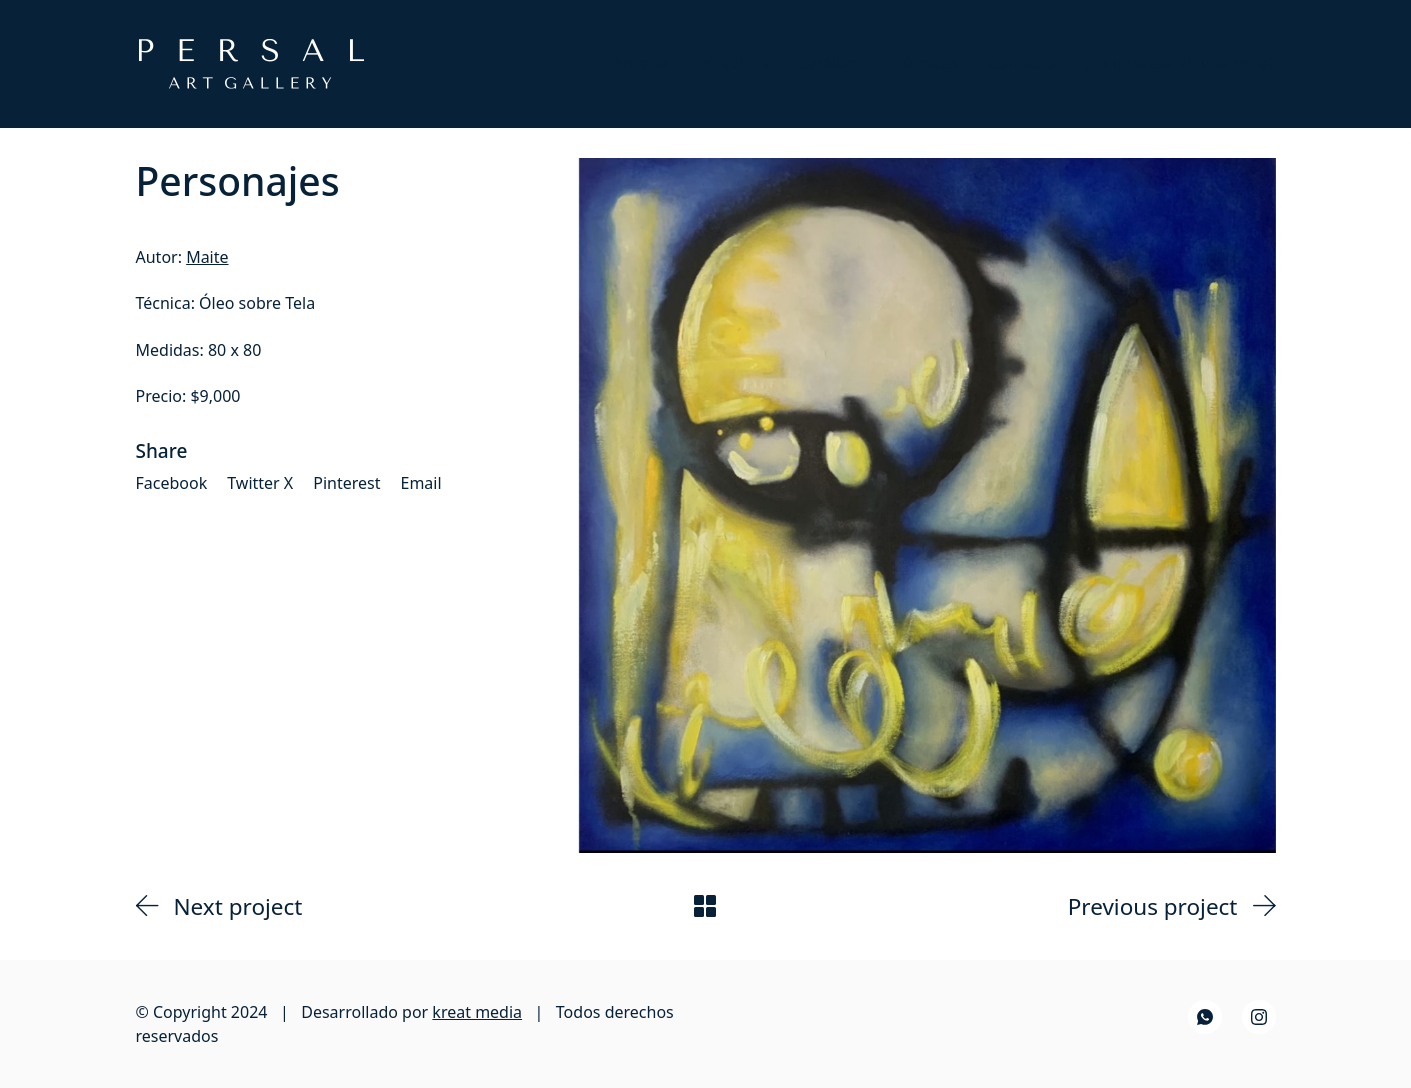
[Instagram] (1259, 1017)
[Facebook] (172, 483)
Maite (207, 257)
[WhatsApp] (1205, 1017)
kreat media (477, 1012)
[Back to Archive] (705, 906)
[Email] (421, 483)
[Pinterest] (346, 483)
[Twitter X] (260, 483)
